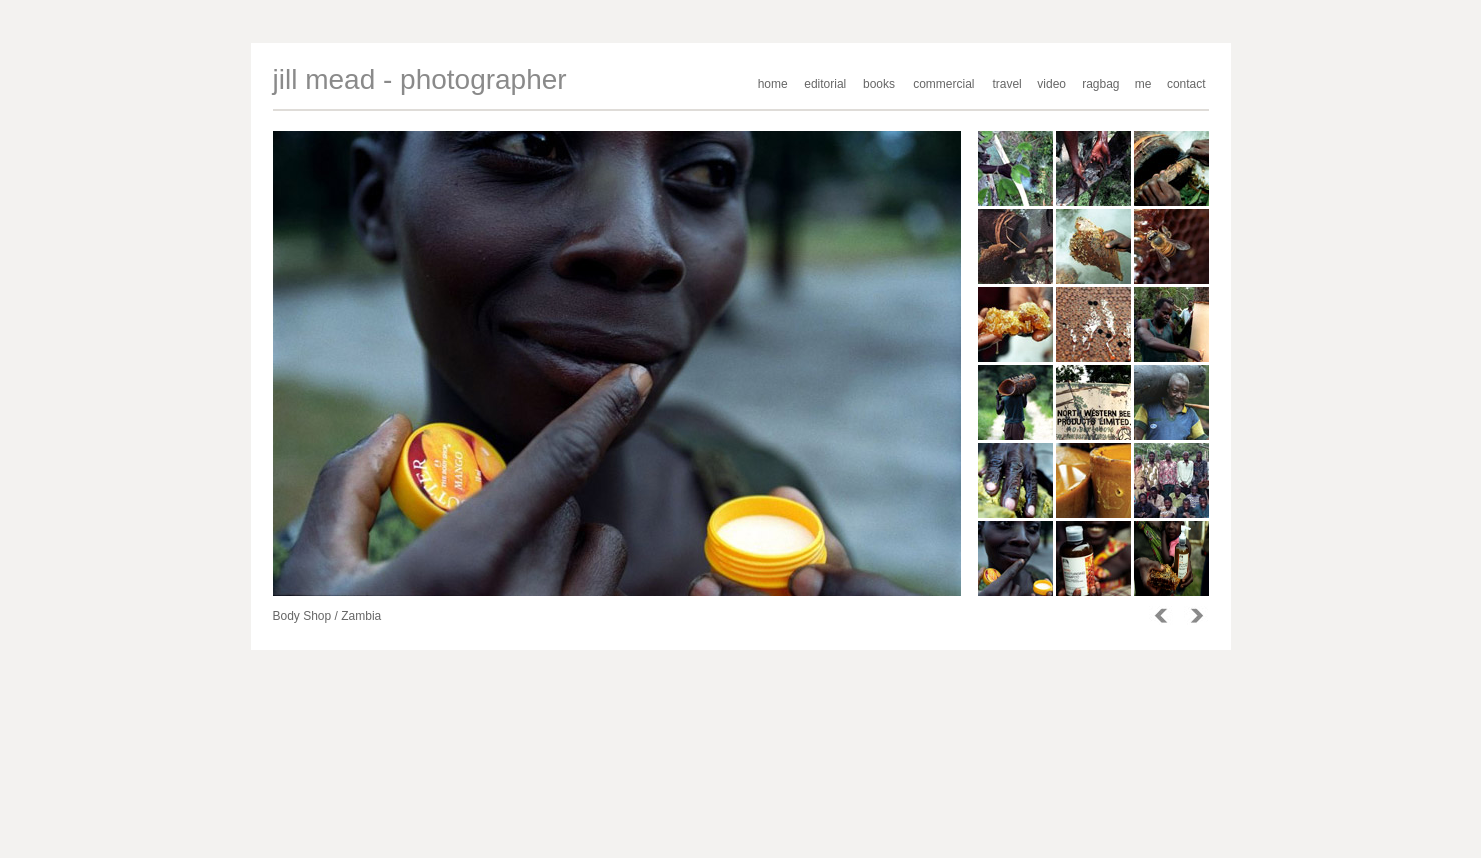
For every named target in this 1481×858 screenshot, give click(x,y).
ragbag (1100, 84)
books (879, 84)
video (1051, 84)
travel (1006, 84)
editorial (825, 84)
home (773, 84)
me (1143, 84)
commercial (943, 84)
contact (1186, 84)
